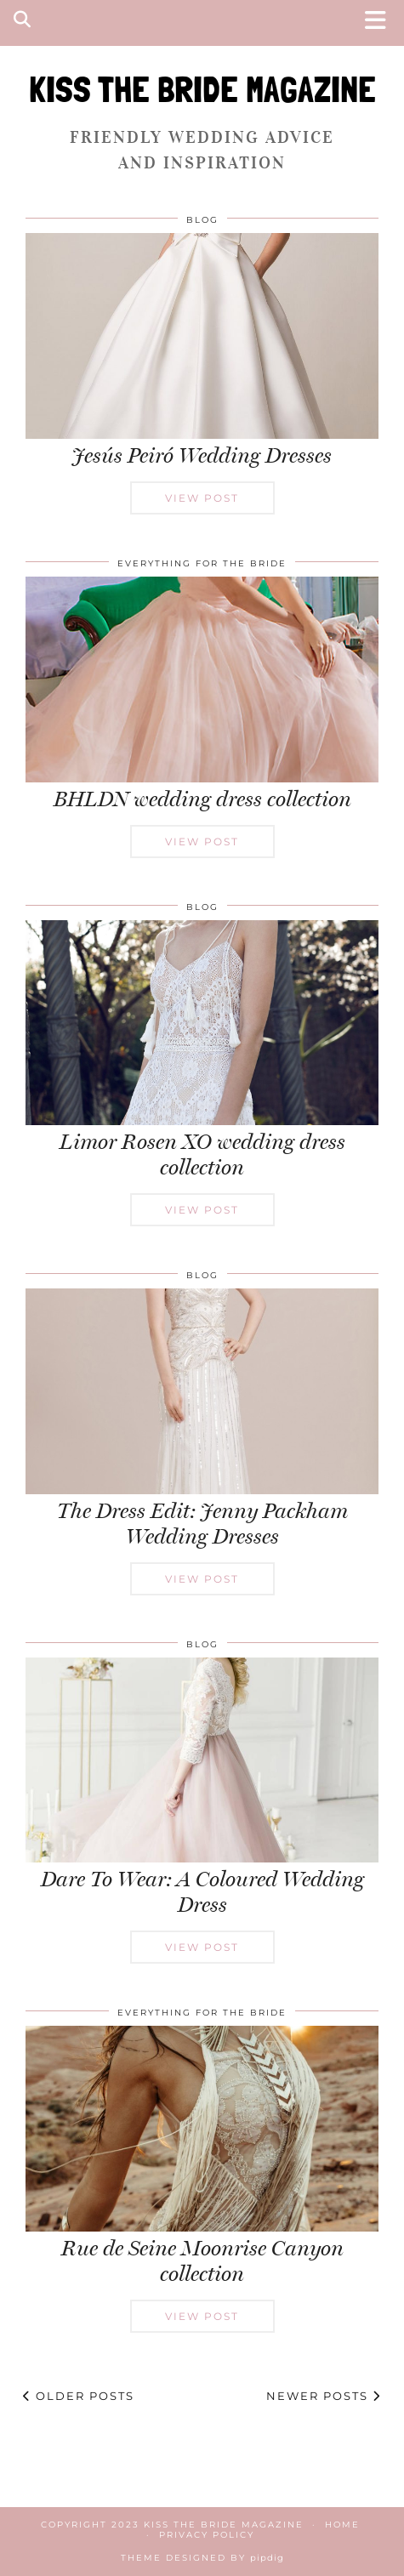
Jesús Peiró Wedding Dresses (202, 455)
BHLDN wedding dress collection (202, 799)
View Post (202, 498)
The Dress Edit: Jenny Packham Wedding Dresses (202, 1523)
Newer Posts (323, 2396)
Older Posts (78, 2396)
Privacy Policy (206, 2534)
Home (342, 2524)
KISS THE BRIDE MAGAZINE (202, 89)
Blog (202, 219)
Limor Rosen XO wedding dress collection (202, 1154)
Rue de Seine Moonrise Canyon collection (202, 2261)
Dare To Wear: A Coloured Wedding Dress (202, 1892)
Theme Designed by (202, 2557)
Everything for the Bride (202, 563)
